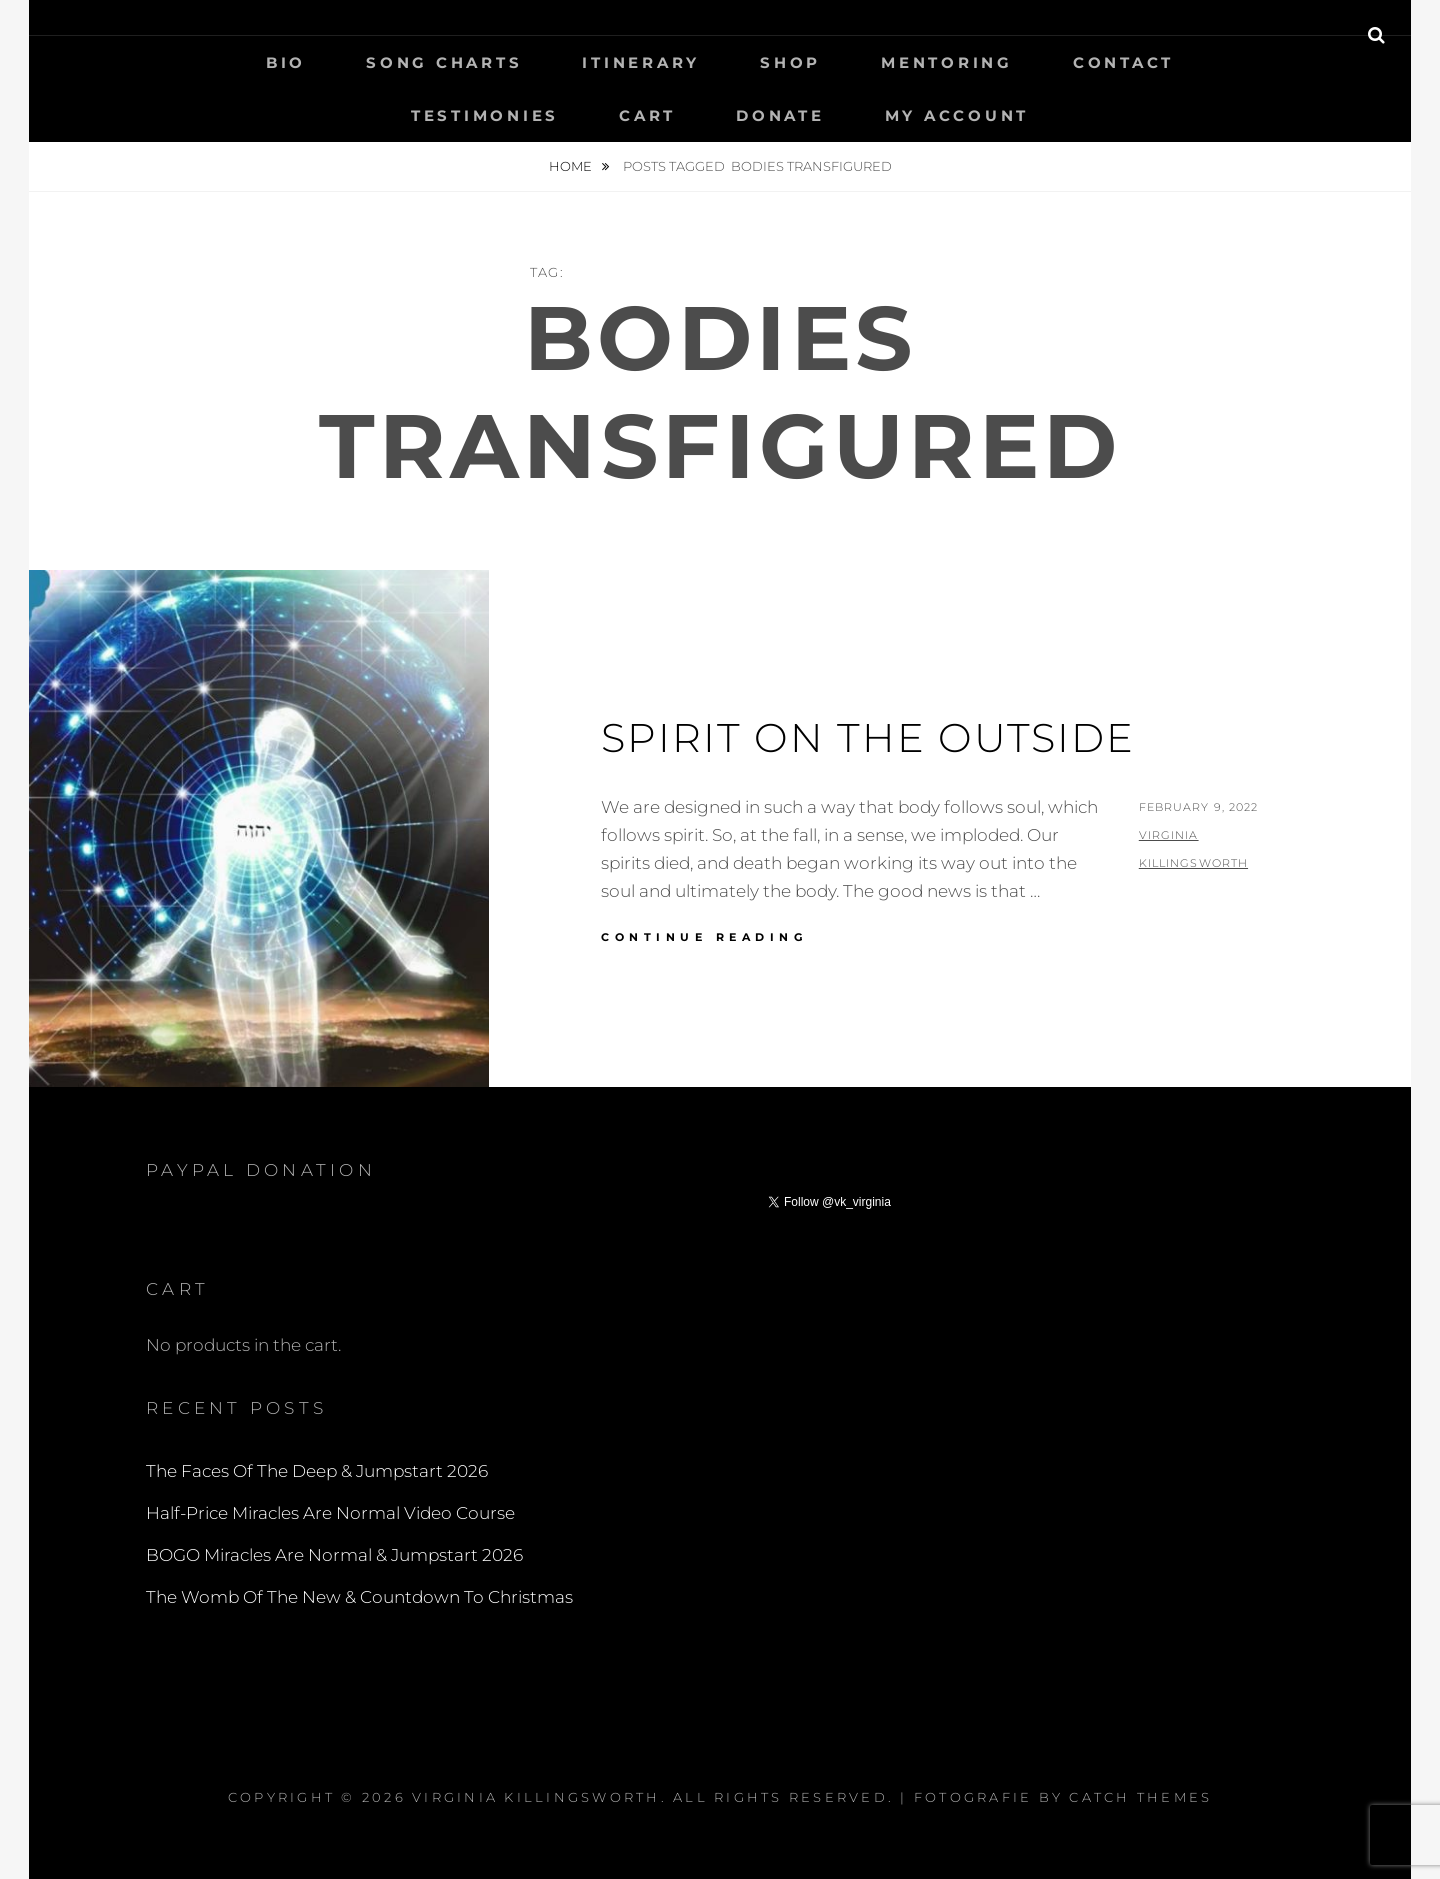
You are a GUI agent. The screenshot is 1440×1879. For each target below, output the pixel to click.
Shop (790, 62)
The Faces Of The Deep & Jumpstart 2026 (317, 1471)
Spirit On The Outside (868, 737)
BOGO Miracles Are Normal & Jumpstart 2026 (334, 1555)
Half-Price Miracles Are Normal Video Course (330, 1513)
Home (572, 166)
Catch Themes (1140, 1797)
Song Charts (444, 62)
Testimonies (485, 115)
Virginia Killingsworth (536, 1797)
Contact (1123, 62)
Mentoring (947, 62)
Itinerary (641, 62)
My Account (957, 115)
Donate (780, 115)
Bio (286, 62)
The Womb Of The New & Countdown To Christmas (359, 1597)
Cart (647, 115)
